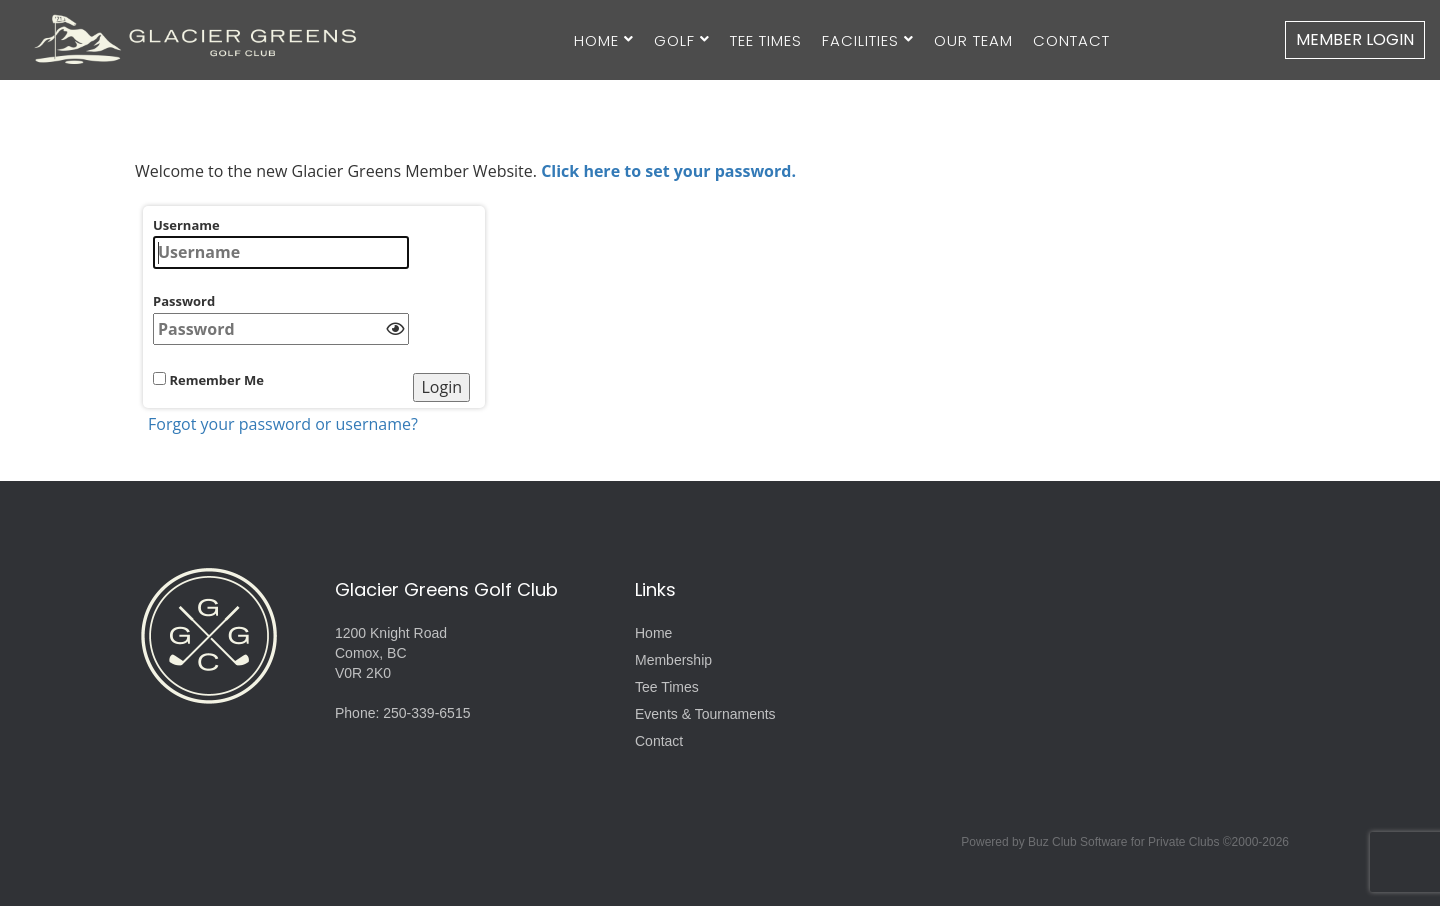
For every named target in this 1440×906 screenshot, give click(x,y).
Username (281, 242)
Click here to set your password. (668, 171)
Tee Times (766, 40)
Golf (674, 40)
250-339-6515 (426, 713)
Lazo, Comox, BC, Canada (1120, 636)
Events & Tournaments (705, 714)
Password (281, 318)
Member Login (1355, 39)
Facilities (860, 40)
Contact (1071, 40)
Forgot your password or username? (283, 424)
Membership (673, 660)
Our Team (973, 40)
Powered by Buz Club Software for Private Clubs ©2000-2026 (1125, 842)
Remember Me (208, 380)
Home (596, 40)
